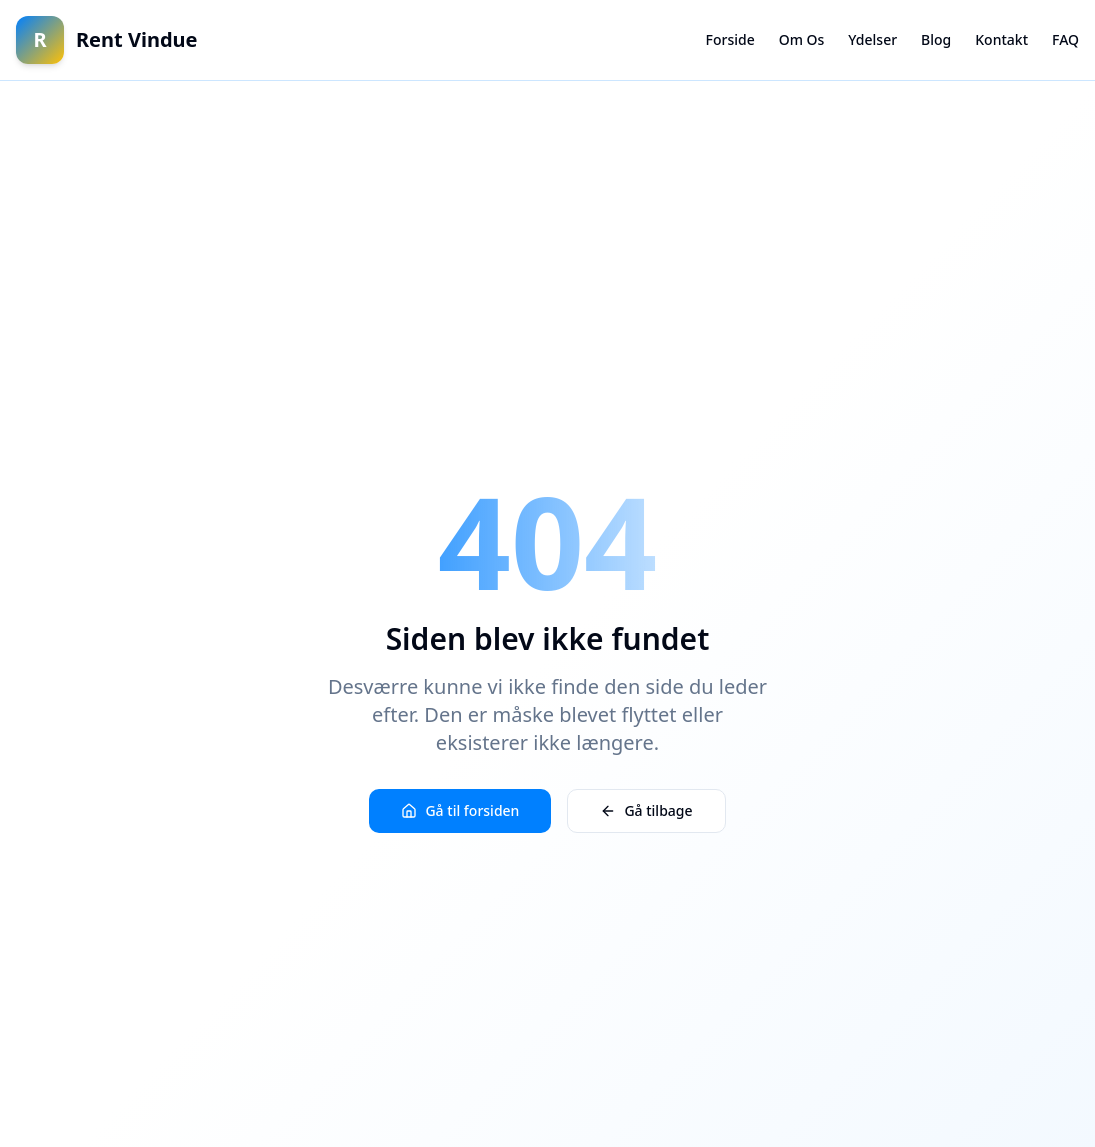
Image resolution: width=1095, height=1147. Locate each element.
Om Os (802, 39)
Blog (936, 39)
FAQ (1065, 39)
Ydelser (872, 39)
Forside (730, 39)
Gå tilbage (646, 810)
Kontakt (1001, 39)
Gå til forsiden (460, 810)
